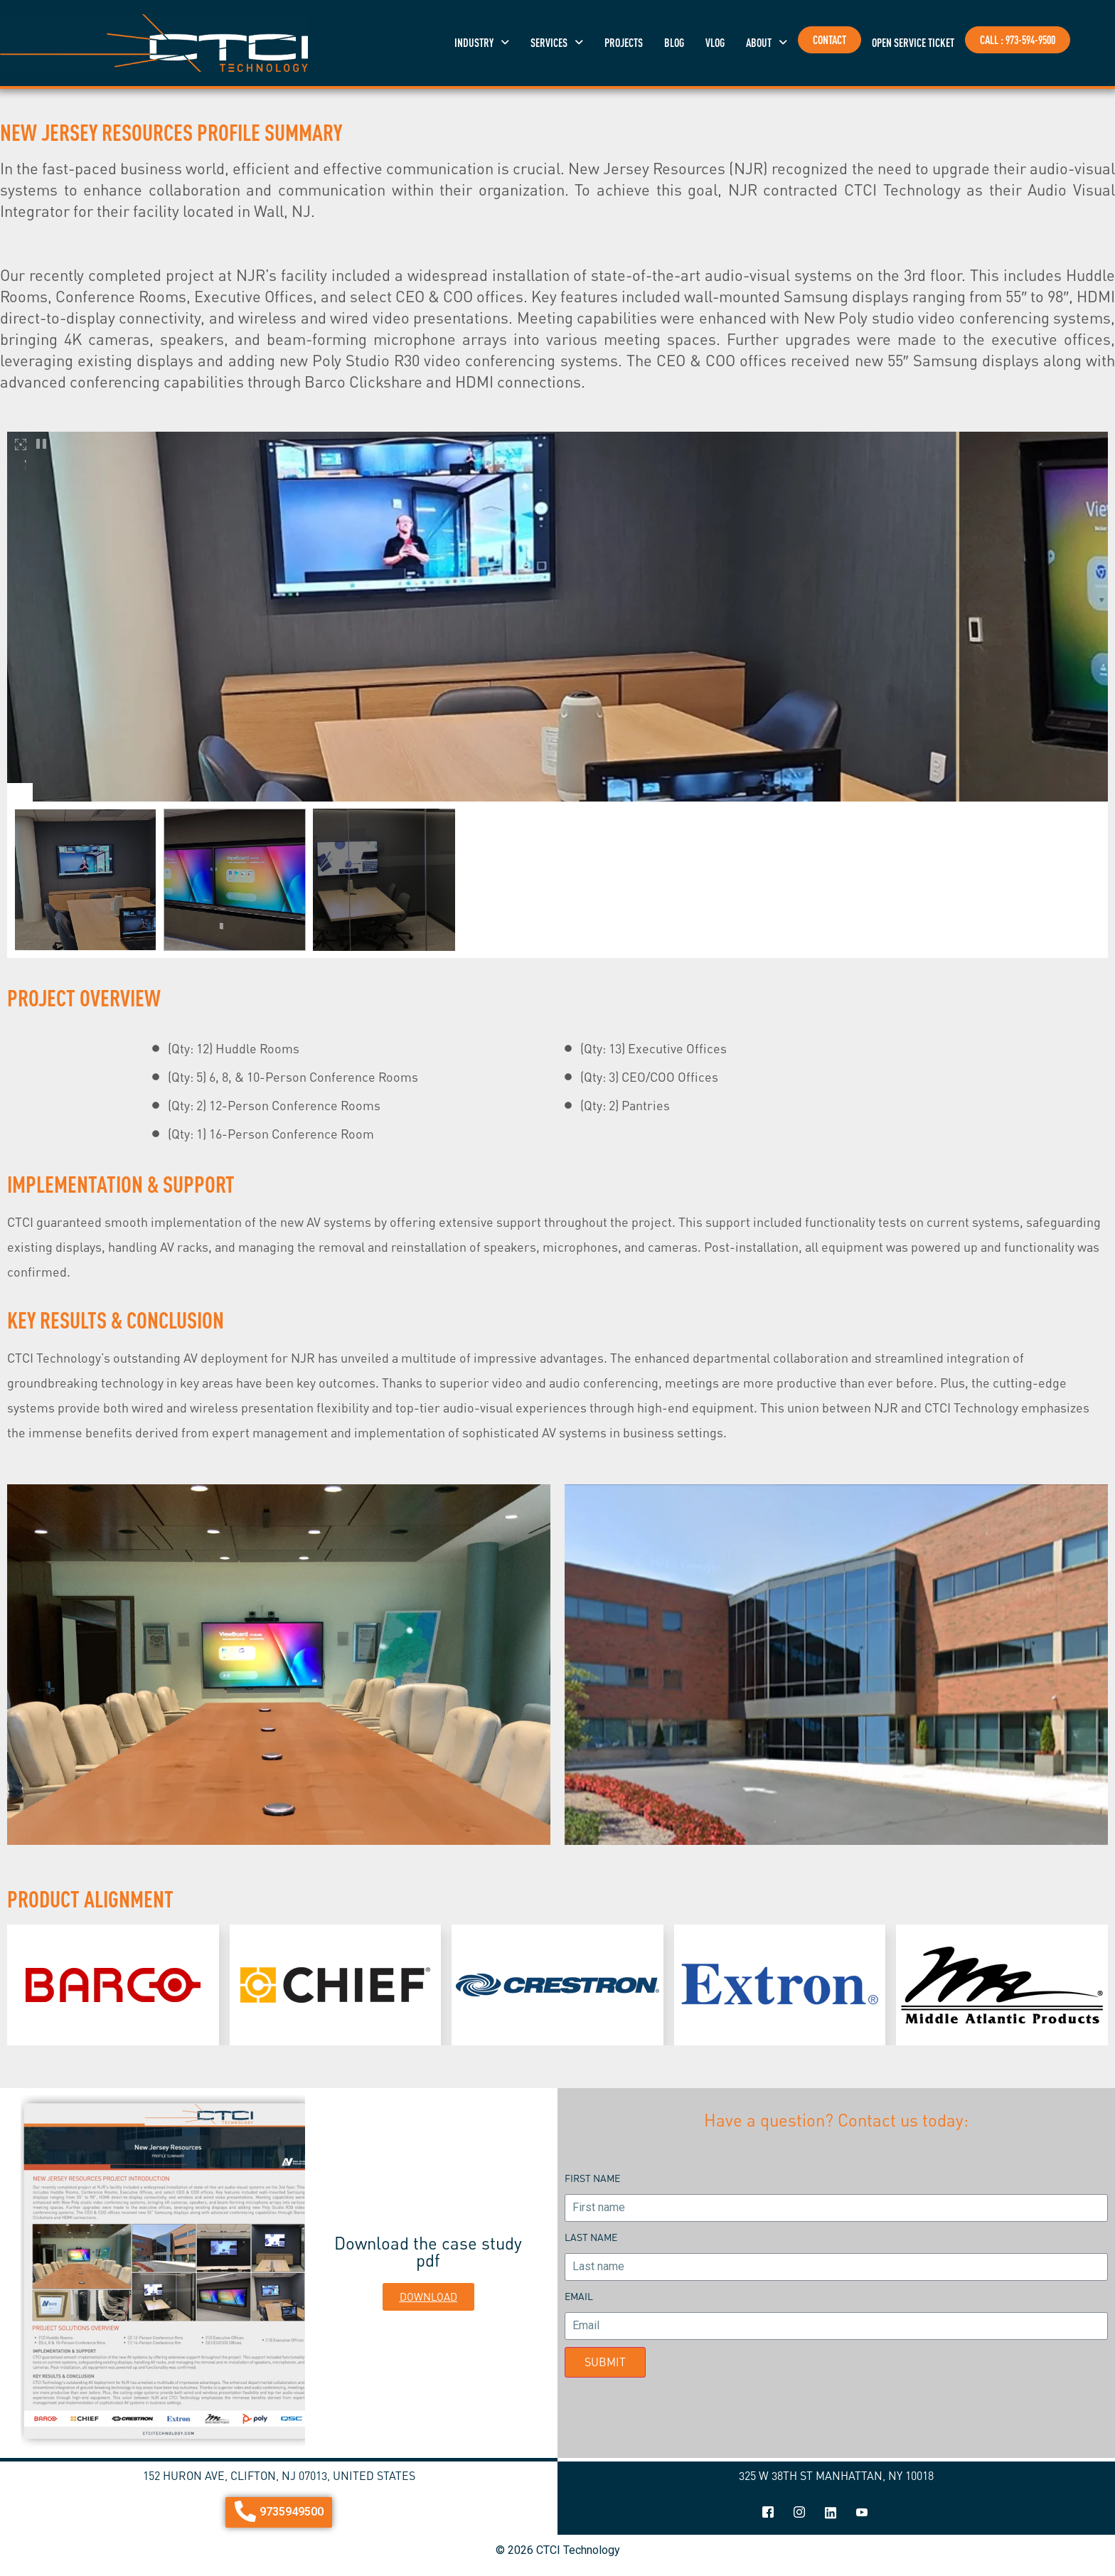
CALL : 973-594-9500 (1017, 39)
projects (623, 42)
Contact (829, 39)
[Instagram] (799, 2513)
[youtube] (862, 2513)
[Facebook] (768, 2513)
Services (556, 42)
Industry (481, 42)
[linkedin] (830, 2513)
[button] (482, 42)
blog (674, 42)
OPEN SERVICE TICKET (913, 42)
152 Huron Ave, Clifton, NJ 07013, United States (279, 2476)
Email (579, 2296)
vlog (715, 42)
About (766, 42)
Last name (591, 2237)
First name (592, 2178)
